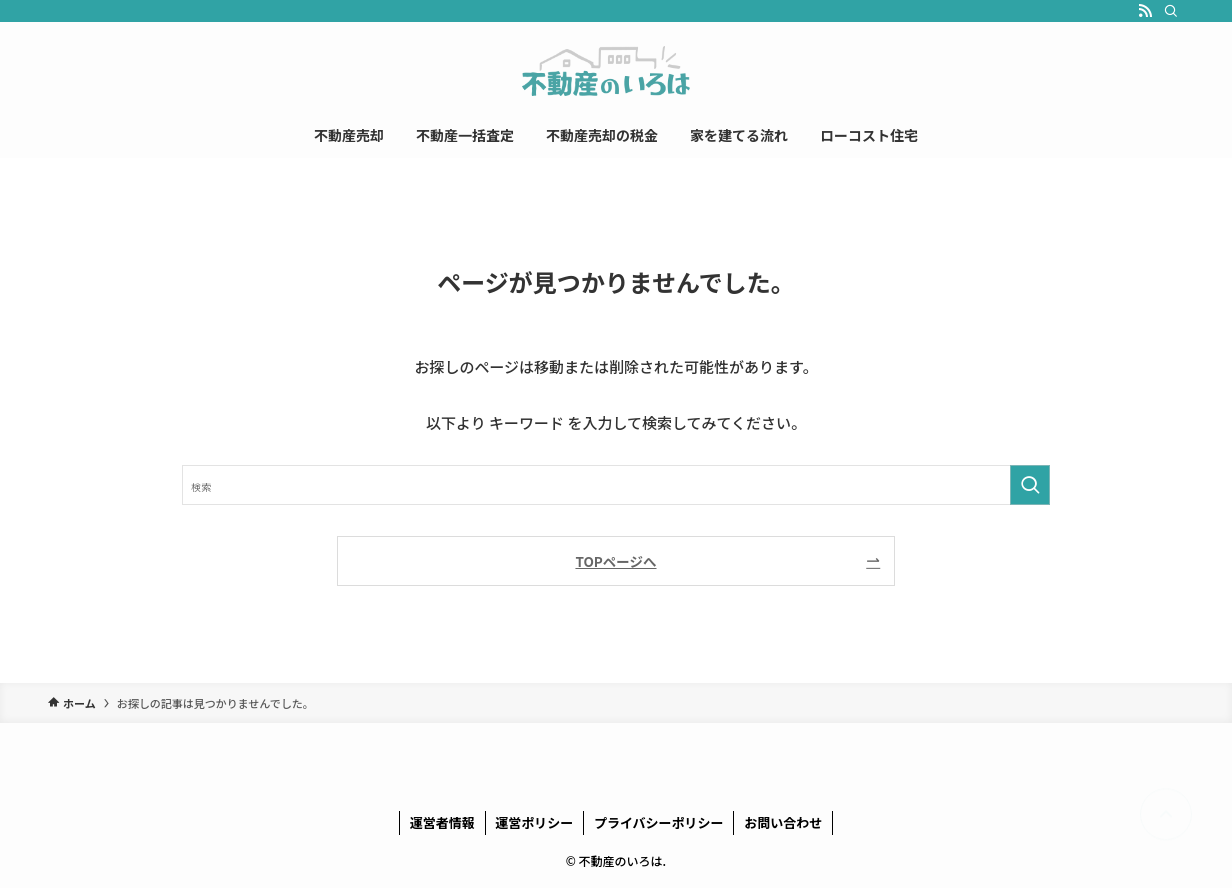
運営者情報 (442, 822)
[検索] (1171, 11)
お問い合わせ (783, 822)
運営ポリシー (534, 822)
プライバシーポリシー (659, 822)
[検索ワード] (616, 485)
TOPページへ (615, 561)
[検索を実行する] (1030, 485)
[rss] (1145, 11)
